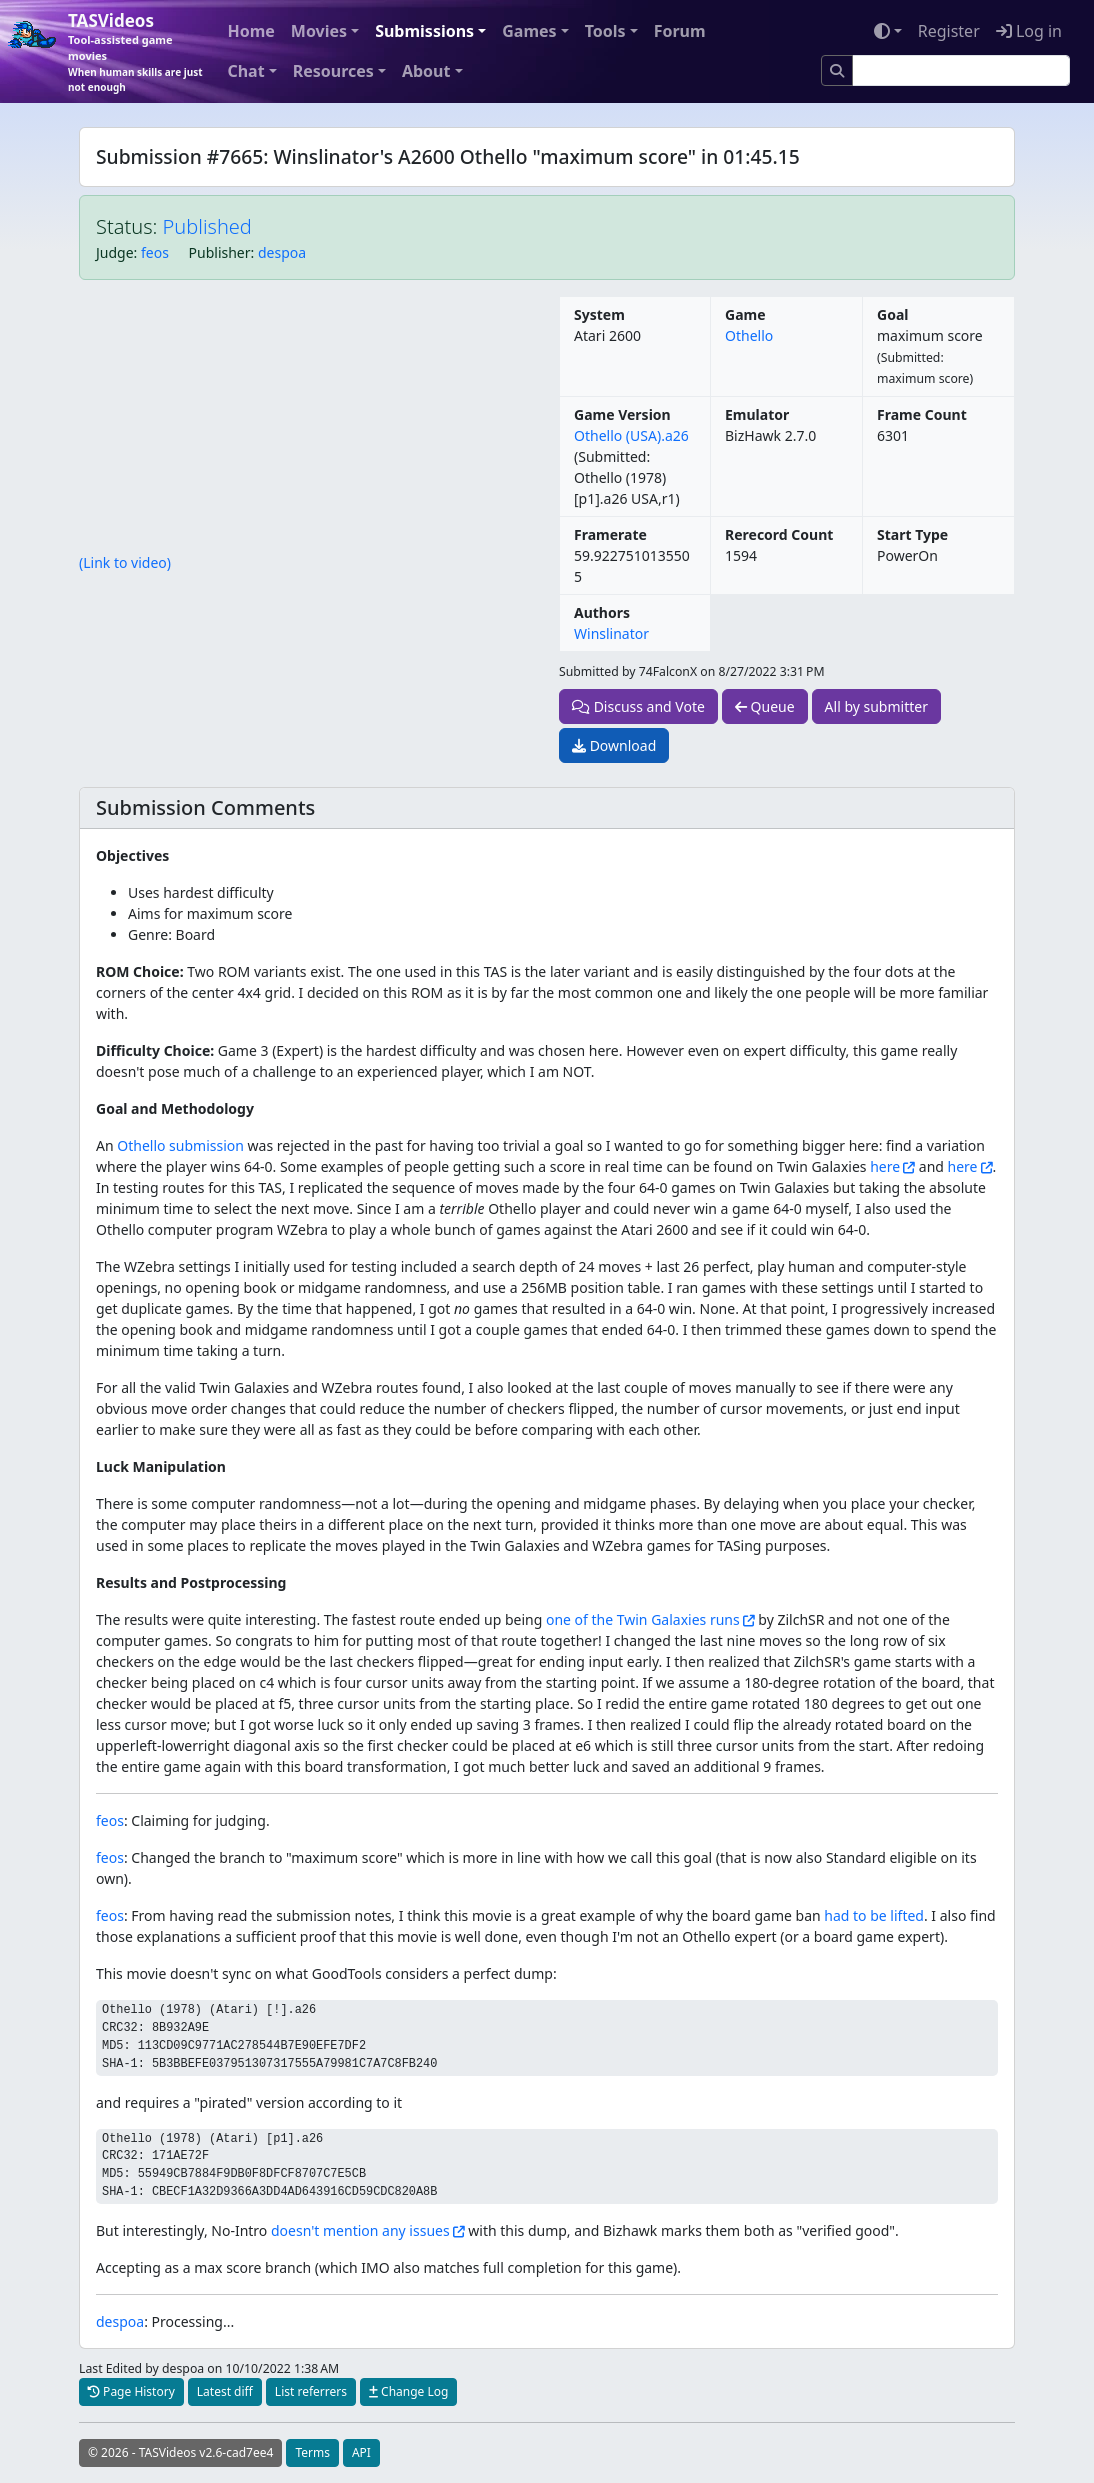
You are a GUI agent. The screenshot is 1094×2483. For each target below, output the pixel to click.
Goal (892, 314)
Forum (680, 31)
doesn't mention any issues (360, 2230)
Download (614, 745)
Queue (765, 706)
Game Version (622, 414)
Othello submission (180, 1145)
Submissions (424, 31)
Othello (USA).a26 (631, 435)
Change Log (408, 2391)
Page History (131, 2391)
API (361, 2452)
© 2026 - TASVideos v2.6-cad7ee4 (180, 2452)
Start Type (912, 534)
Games (529, 31)
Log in (1029, 31)
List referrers (311, 2391)
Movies (319, 31)
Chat (245, 71)
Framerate (610, 534)
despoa (282, 252)
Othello (749, 335)
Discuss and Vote (638, 706)
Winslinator (611, 633)
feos (155, 252)
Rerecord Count (779, 534)
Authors (602, 612)
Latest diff (225, 2391)
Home (250, 31)
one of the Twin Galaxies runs (643, 1619)
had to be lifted (874, 1915)
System (599, 314)
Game (745, 314)
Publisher (220, 252)
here (885, 1166)
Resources (333, 71)
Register (949, 31)
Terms (312, 2452)
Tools (605, 31)
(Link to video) (125, 562)
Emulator (757, 414)
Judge (115, 252)
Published (207, 226)
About (426, 71)
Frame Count (922, 414)
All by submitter (876, 706)
